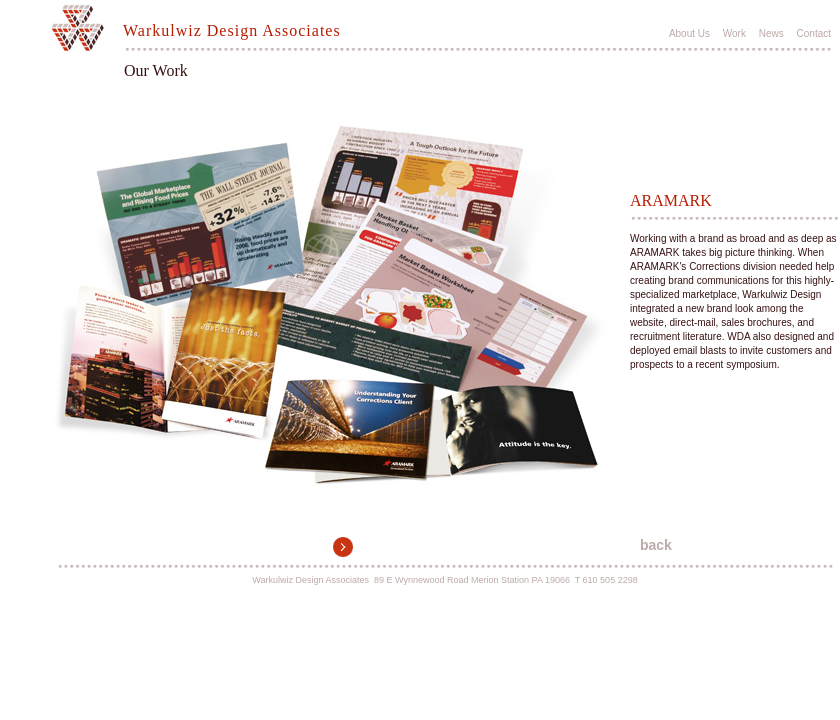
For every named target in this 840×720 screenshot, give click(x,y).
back (656, 545)
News (771, 33)
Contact (814, 33)
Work (734, 33)
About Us (689, 33)
